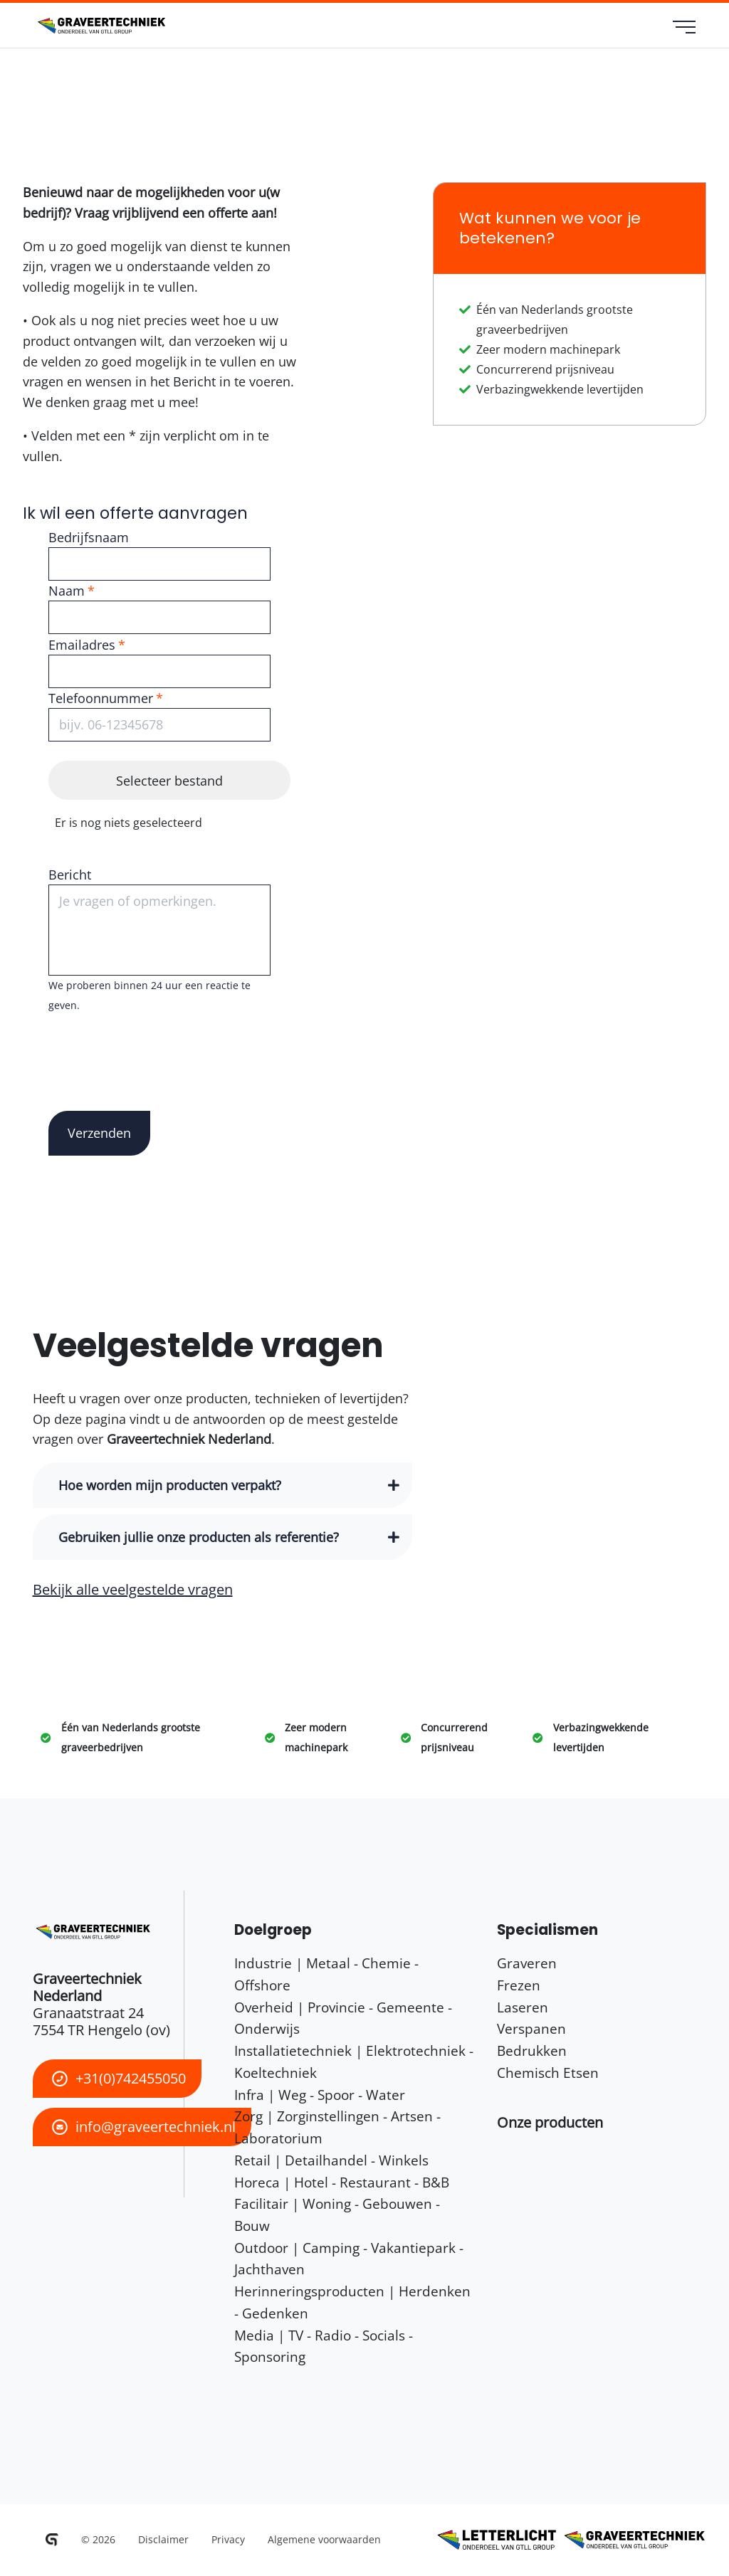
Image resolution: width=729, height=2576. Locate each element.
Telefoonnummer (100, 698)
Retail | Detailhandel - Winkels (331, 2160)
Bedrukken (532, 2050)
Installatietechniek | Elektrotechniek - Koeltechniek (353, 2061)
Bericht (69, 874)
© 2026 (98, 2539)
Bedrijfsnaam (88, 537)
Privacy (228, 2539)
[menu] (684, 28)
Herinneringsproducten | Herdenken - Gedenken (352, 2302)
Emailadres (81, 644)
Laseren (522, 2007)
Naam (66, 590)
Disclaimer (163, 2539)
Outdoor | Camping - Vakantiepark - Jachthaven (348, 2258)
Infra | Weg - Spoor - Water (319, 2094)
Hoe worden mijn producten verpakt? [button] (169, 1485)
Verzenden (99, 1132)
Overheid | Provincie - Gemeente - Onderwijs (343, 2018)
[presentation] (156, 1043)
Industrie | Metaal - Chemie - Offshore (326, 1974)
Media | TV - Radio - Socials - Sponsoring (323, 2346)
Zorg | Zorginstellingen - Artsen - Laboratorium (337, 2127)
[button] (550, 2122)
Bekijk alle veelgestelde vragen (133, 1589)
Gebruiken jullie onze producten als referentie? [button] (198, 1537)
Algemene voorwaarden (324, 2539)
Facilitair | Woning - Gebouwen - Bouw (337, 2214)
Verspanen (531, 2028)
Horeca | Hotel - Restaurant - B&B (341, 2182)
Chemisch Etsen (548, 2072)
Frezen (518, 1985)
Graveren (527, 1963)
